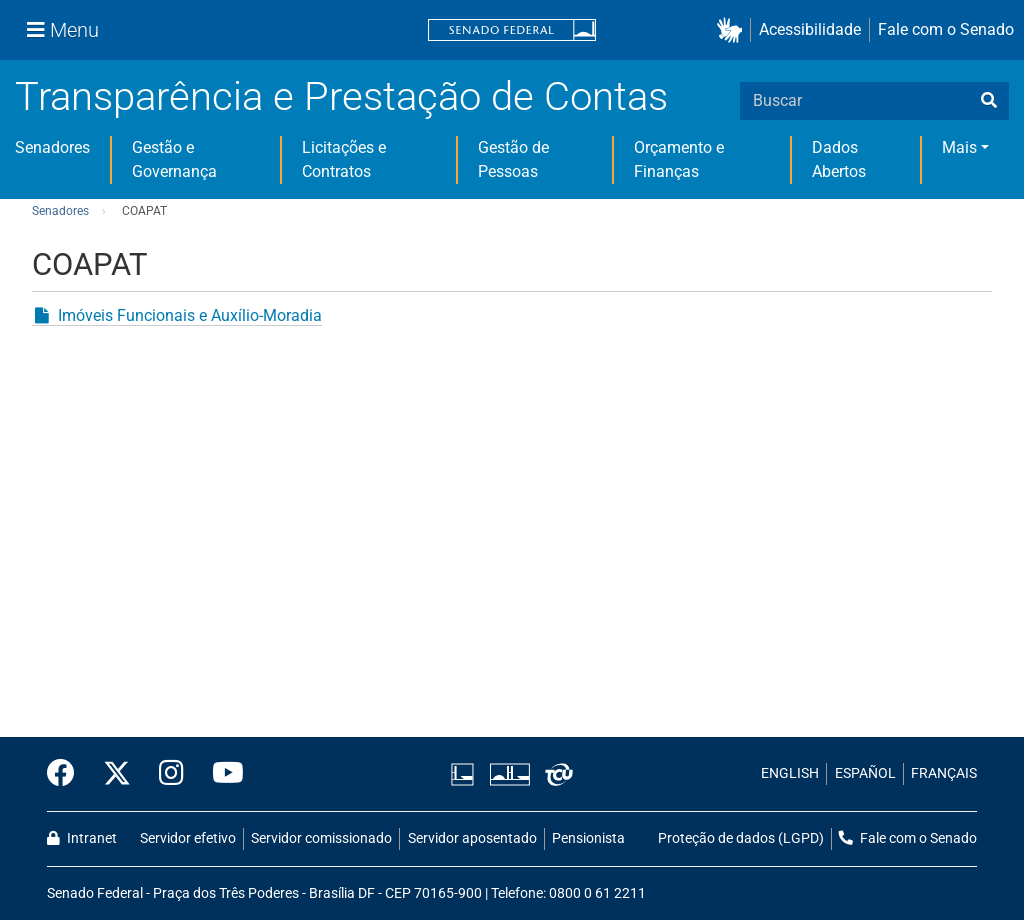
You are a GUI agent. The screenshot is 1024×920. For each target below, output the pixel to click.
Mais (959, 147)
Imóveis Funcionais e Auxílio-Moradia (190, 315)
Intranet (82, 838)
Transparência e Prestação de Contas (341, 96)
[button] (733, 30)
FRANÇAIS (944, 773)
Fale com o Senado (946, 29)
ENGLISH (790, 773)
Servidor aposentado (472, 838)
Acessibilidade (810, 29)
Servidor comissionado (321, 838)
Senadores (52, 147)
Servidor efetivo (188, 838)
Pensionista (588, 838)
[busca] (989, 101)
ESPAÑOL (865, 773)
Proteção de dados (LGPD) (741, 838)
